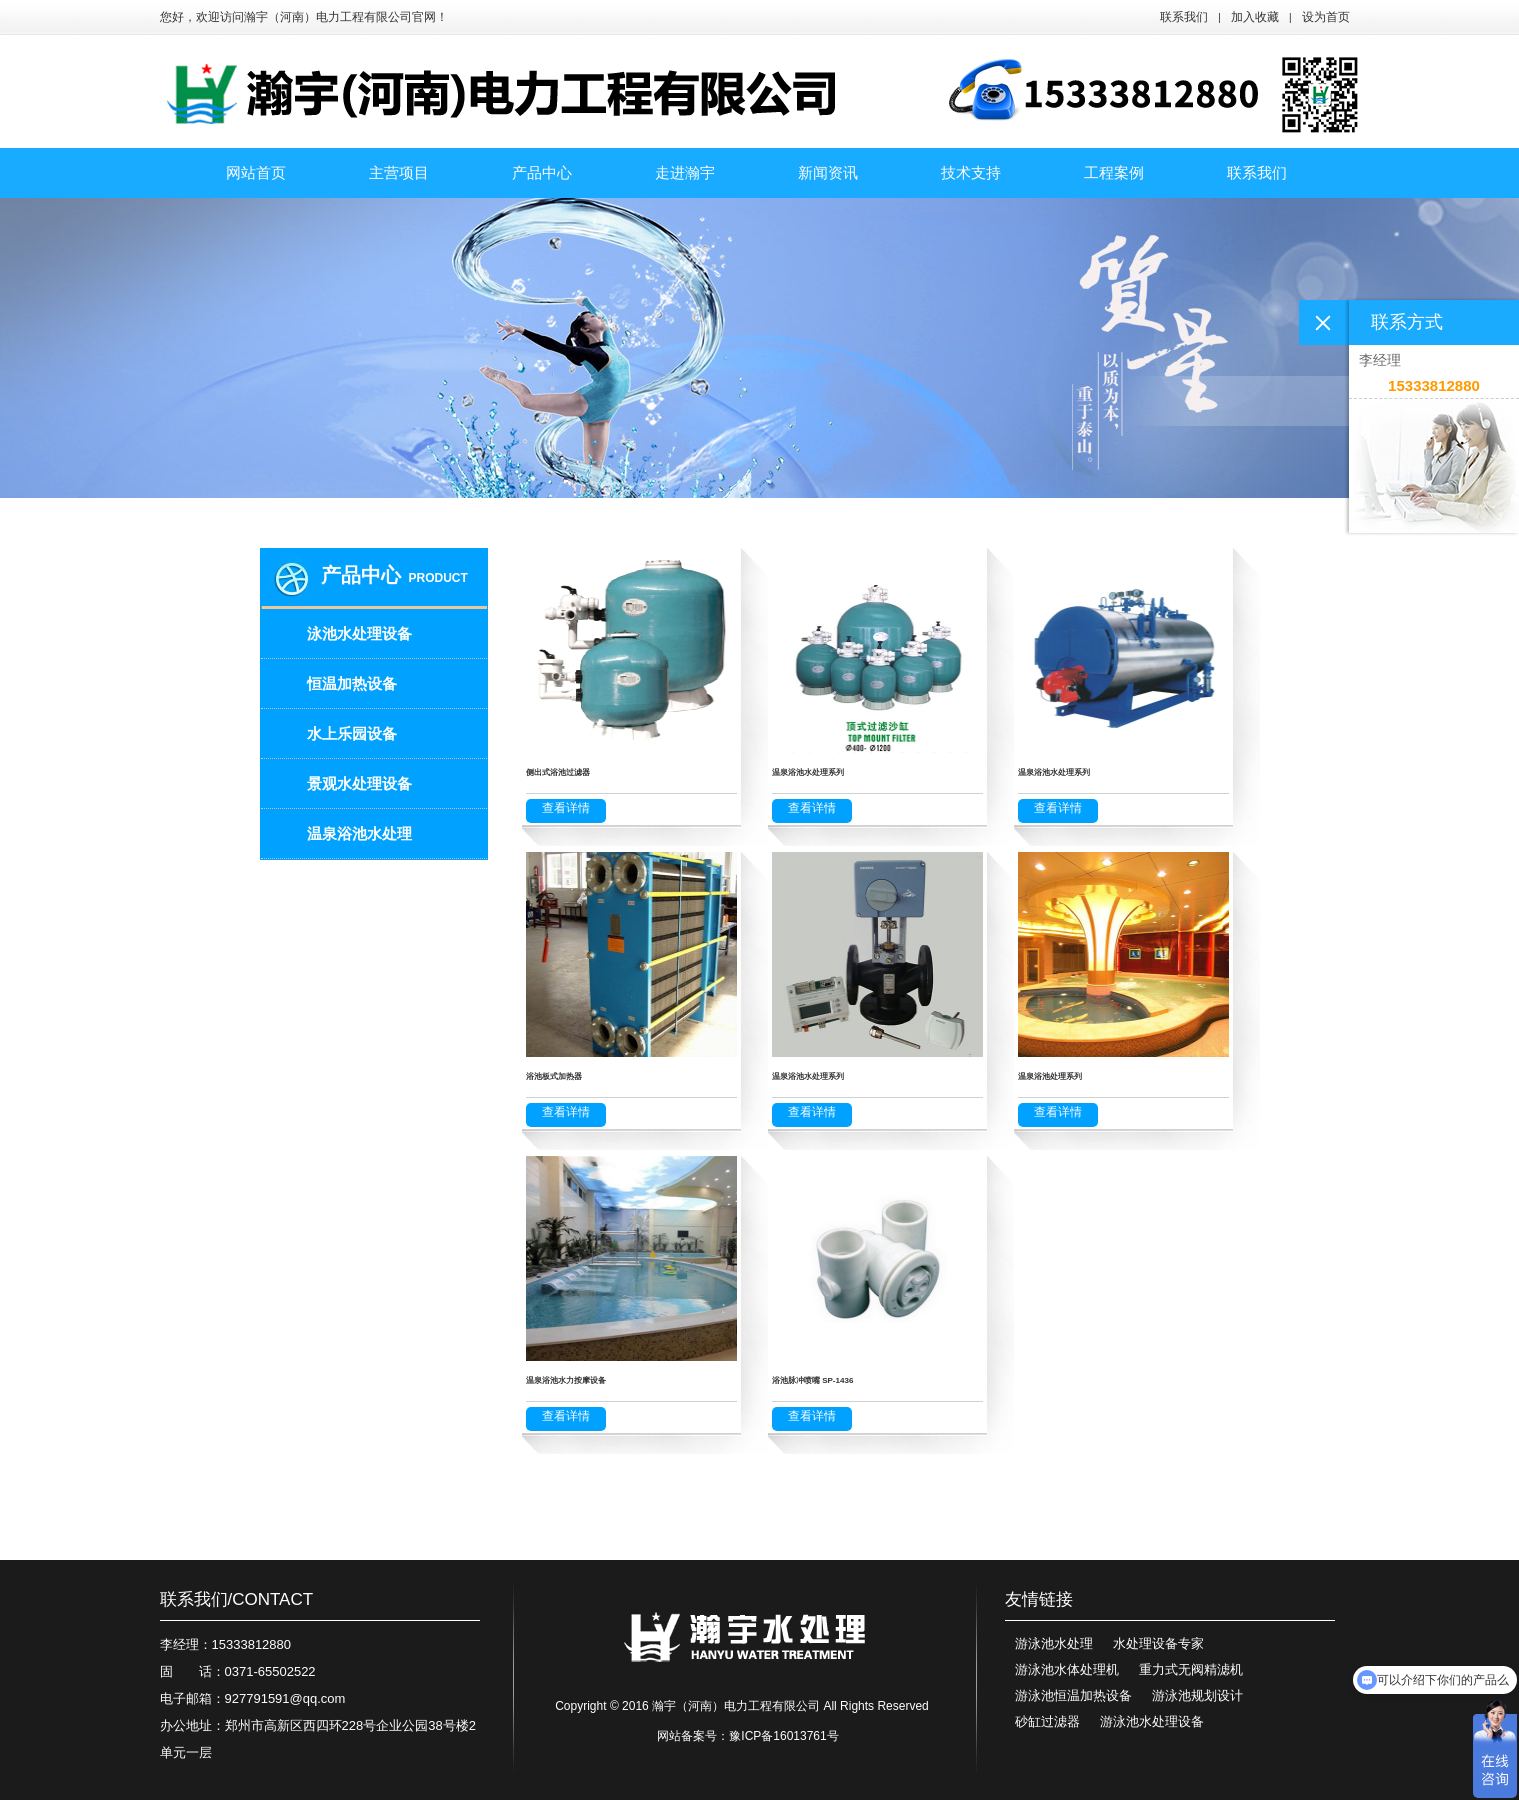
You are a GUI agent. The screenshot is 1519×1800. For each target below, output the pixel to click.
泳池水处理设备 (359, 633)
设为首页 (1326, 17)
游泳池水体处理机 (1067, 1669)
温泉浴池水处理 (359, 833)
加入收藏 (1255, 17)
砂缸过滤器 (1047, 1721)
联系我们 (1184, 17)
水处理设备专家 (1158, 1643)
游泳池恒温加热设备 (1073, 1695)
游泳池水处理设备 (1152, 1721)
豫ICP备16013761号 (783, 1736)
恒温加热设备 (352, 683)
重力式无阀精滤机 (1191, 1669)
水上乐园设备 (352, 733)
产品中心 (361, 575)
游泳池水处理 (1054, 1643)
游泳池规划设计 (1197, 1695)
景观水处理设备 (359, 783)
